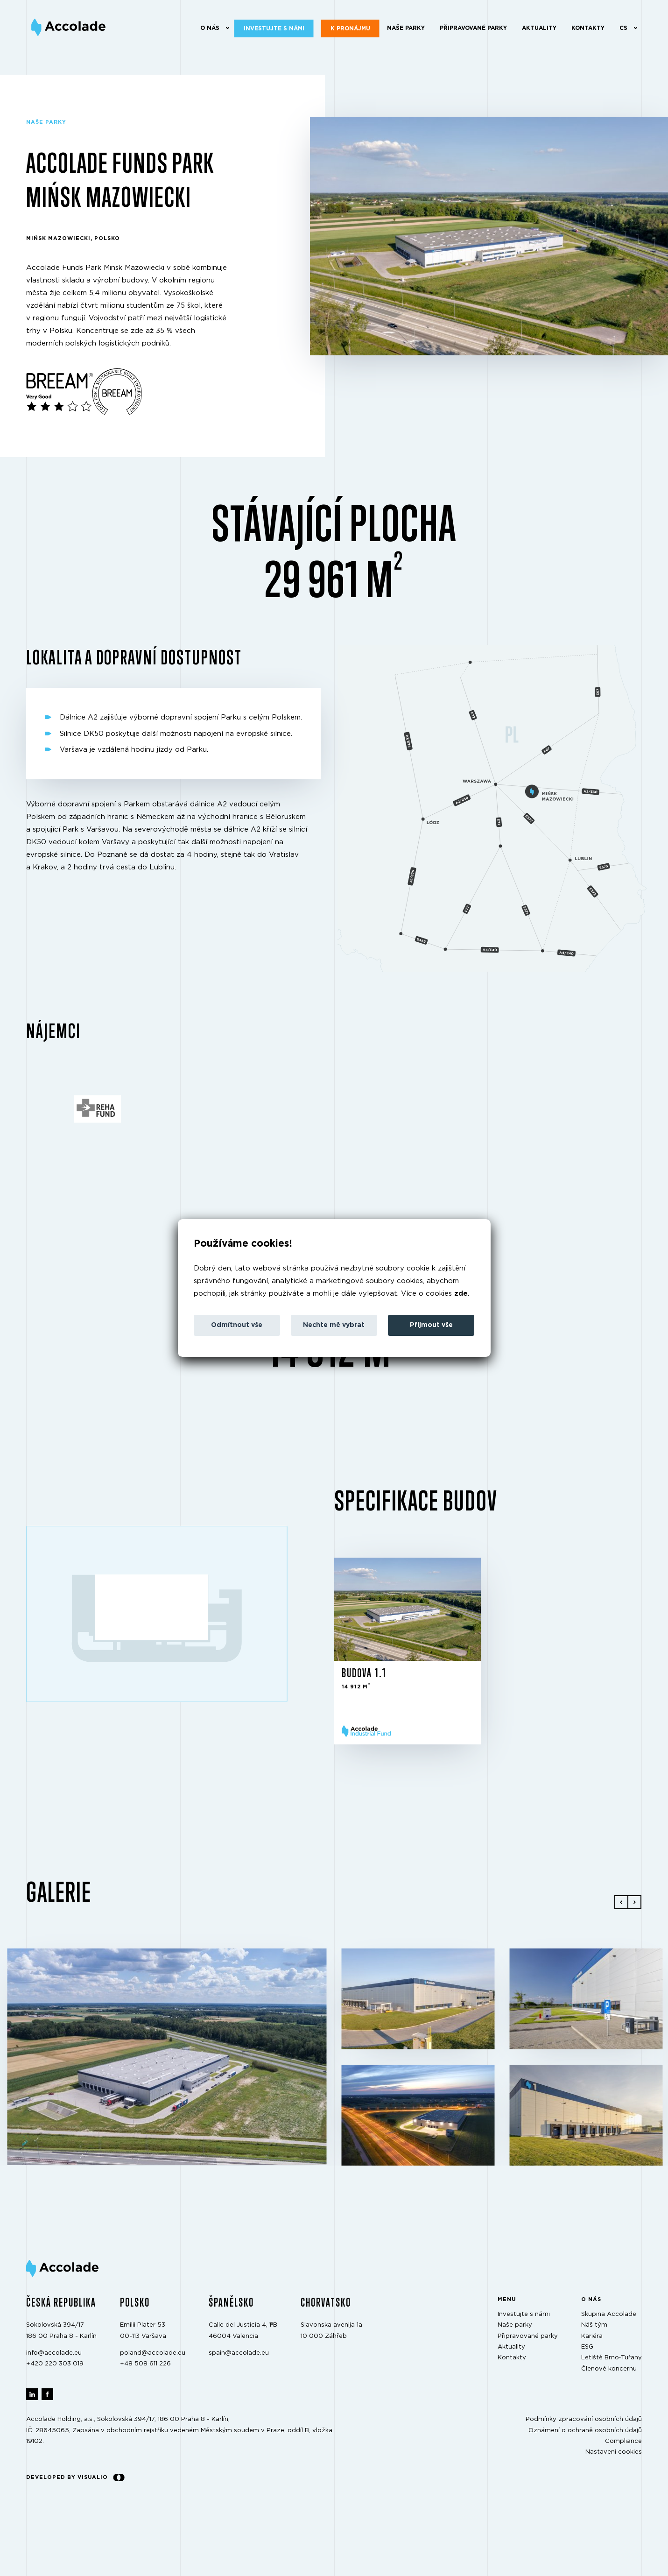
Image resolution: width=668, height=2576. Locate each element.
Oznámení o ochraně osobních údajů (585, 2431)
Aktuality (538, 28)
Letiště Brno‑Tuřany (611, 2358)
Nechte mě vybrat (334, 1325)
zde (461, 1293)
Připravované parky (472, 28)
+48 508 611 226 (145, 2364)
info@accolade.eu (54, 2353)
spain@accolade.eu (239, 2353)
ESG (587, 2347)
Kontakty (587, 28)
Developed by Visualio (75, 2477)
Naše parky (405, 28)
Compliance (623, 2441)
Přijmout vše (431, 1325)
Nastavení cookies (613, 2452)
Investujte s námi (273, 28)
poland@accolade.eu (152, 2353)
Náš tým (594, 2325)
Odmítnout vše (236, 1325)
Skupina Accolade (608, 2314)
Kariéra (592, 2336)
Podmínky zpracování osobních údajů (584, 2420)
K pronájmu (350, 28)
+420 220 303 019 (55, 2364)
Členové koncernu (609, 2369)
